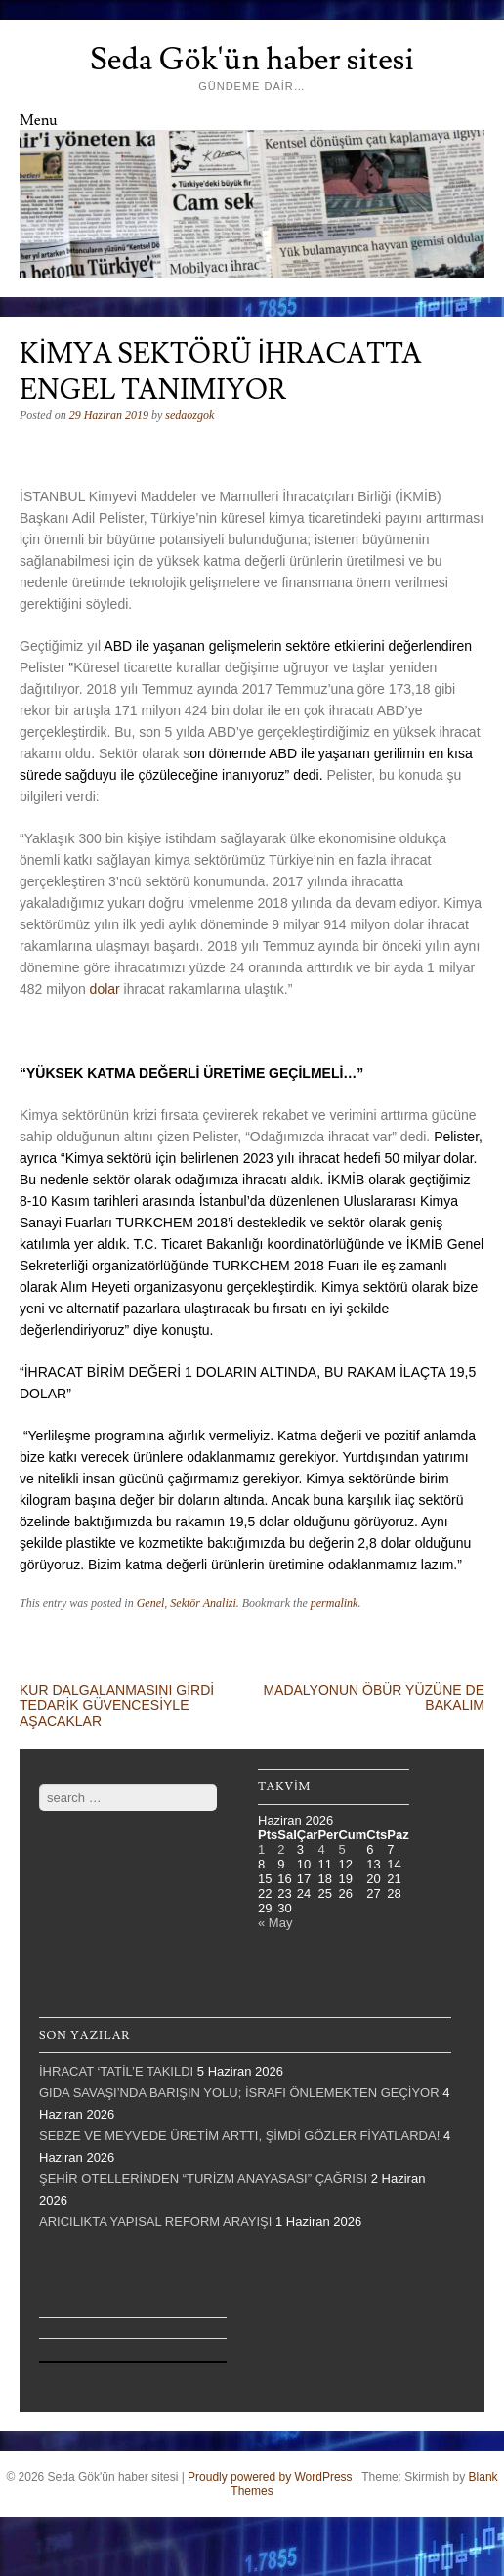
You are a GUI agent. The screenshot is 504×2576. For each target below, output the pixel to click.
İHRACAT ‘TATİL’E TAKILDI (116, 2071)
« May (275, 1922)
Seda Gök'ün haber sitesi (252, 59)
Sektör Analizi (202, 1603)
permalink (334, 1603)
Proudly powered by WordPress (270, 2477)
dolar (105, 989)
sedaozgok (189, 415)
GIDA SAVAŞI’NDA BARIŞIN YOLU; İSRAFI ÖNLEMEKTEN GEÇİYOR (239, 2092)
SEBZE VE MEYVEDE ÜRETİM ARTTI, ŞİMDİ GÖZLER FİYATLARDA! (239, 2135)
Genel (151, 1603)
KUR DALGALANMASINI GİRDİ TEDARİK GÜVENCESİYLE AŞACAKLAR (117, 1705)
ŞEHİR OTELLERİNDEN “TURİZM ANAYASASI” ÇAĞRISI (203, 2178)
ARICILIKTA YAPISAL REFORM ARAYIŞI (155, 2221)
